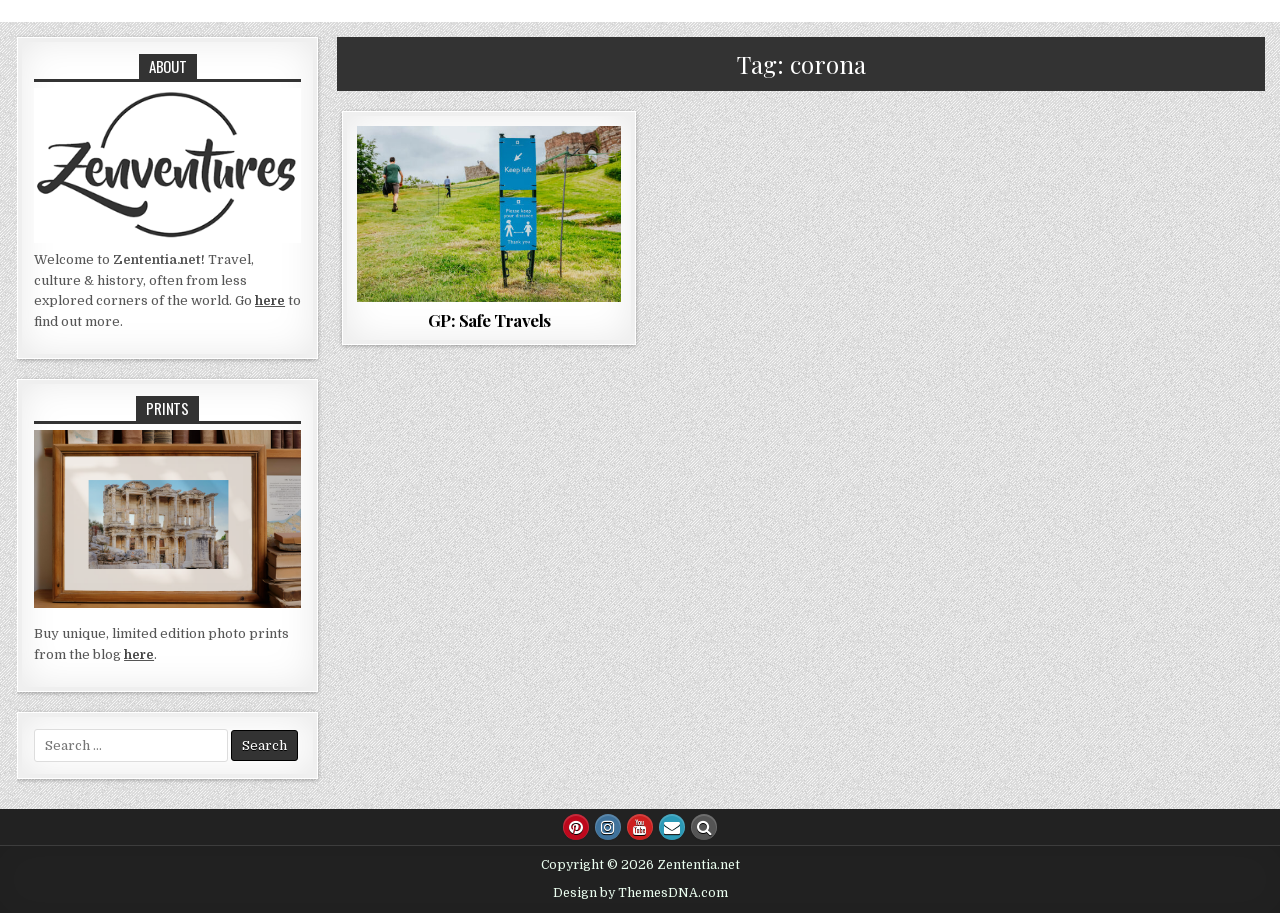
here (270, 300)
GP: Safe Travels (489, 320)
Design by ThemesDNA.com (640, 893)
